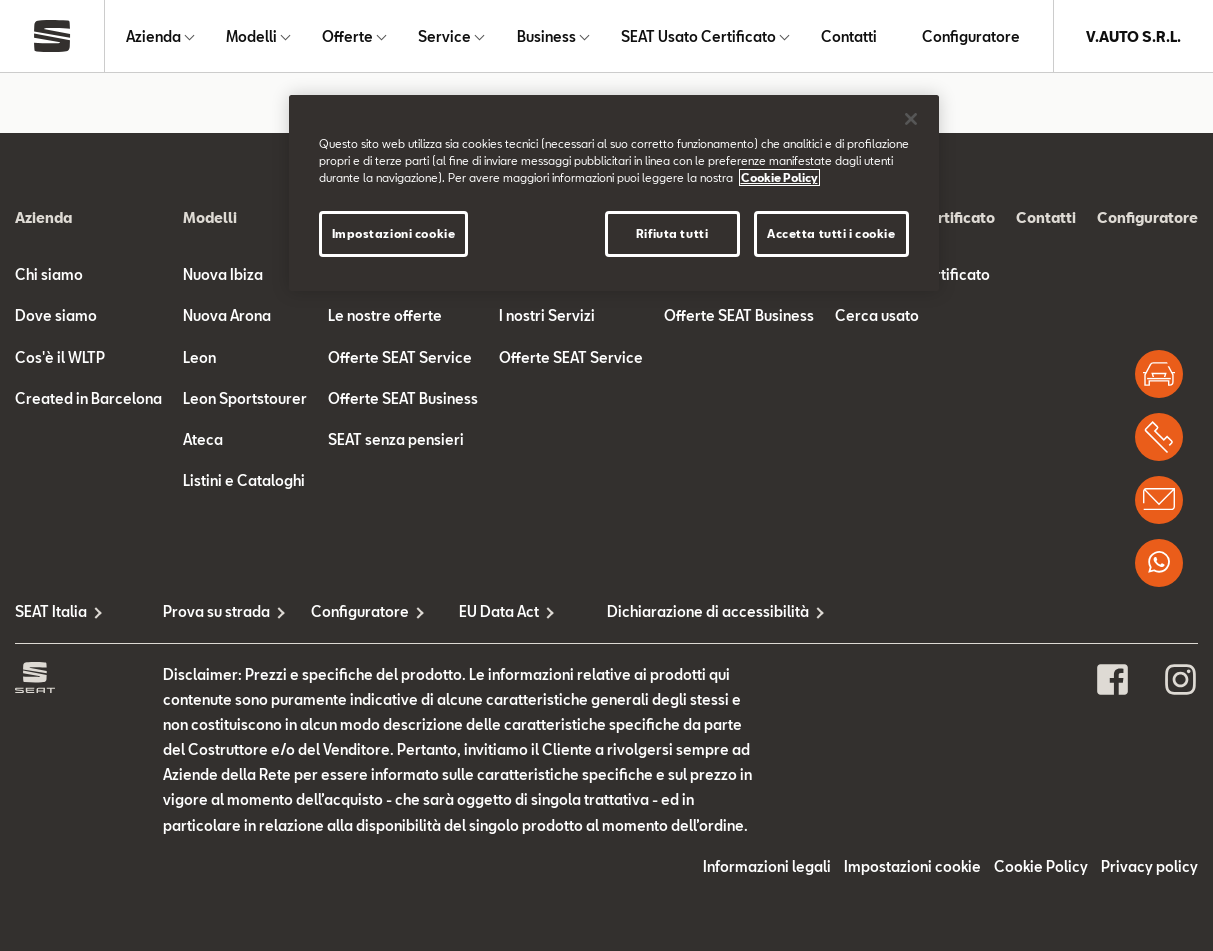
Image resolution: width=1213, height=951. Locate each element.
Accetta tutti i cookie (831, 233)
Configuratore (971, 36)
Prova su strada (216, 611)
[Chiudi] (911, 119)
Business (546, 36)
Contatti (849, 36)
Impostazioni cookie (912, 866)
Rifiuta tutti (672, 233)
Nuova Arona (227, 315)
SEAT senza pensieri (396, 439)
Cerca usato (877, 315)
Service (444, 36)
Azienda (153, 36)
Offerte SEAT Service (400, 357)
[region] (614, 193)
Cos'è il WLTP (60, 357)
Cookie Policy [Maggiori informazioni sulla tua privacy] (779, 177)
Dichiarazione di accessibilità (681, 611)
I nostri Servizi (547, 315)
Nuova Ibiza (223, 274)
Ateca (203, 439)
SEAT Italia (51, 611)
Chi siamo (49, 274)
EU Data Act (499, 611)
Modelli (251, 36)
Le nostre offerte (385, 315)
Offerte (347, 36)
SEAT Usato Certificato (698, 36)
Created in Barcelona (88, 398)
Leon (199, 357)
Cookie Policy (1041, 866)
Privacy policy (1149, 866)
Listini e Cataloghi (244, 480)
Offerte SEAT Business (403, 398)
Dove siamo (56, 315)
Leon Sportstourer (245, 398)
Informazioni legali (767, 866)
